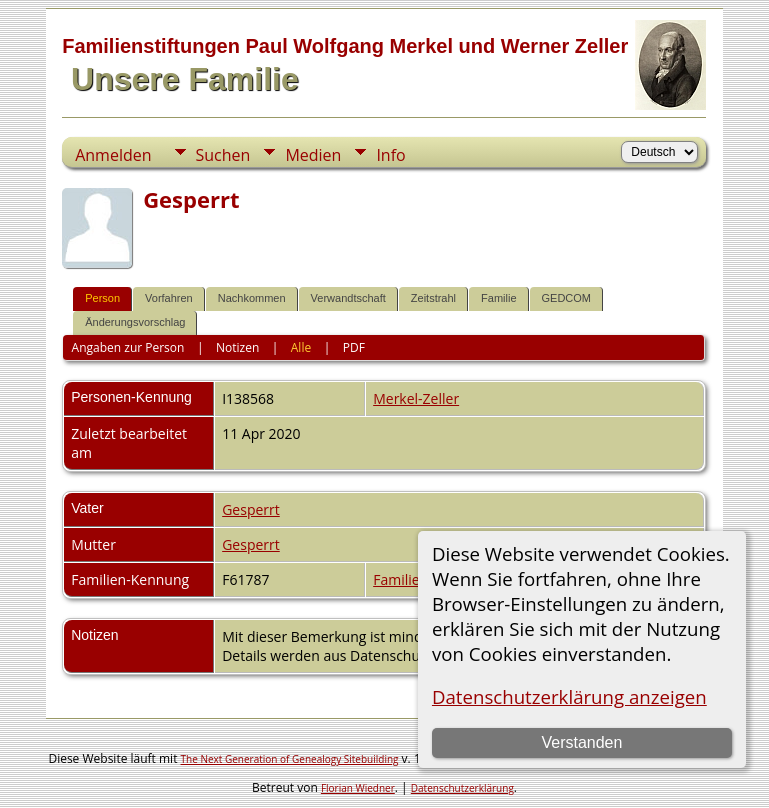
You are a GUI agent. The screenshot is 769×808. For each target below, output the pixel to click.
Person (102, 298)
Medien (313, 155)
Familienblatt (415, 579)
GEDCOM (567, 298)
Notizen (237, 347)
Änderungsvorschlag (135, 322)
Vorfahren (169, 298)
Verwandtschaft (348, 298)
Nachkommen (252, 298)
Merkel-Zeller (416, 398)
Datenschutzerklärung (462, 788)
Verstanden (581, 742)
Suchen (223, 155)
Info (390, 155)
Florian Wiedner (358, 788)
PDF (354, 347)
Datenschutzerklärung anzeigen (569, 696)
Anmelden (113, 155)
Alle (301, 347)
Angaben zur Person (128, 347)
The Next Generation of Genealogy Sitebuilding (290, 759)
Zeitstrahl (433, 298)
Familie (498, 298)
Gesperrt (251, 509)
